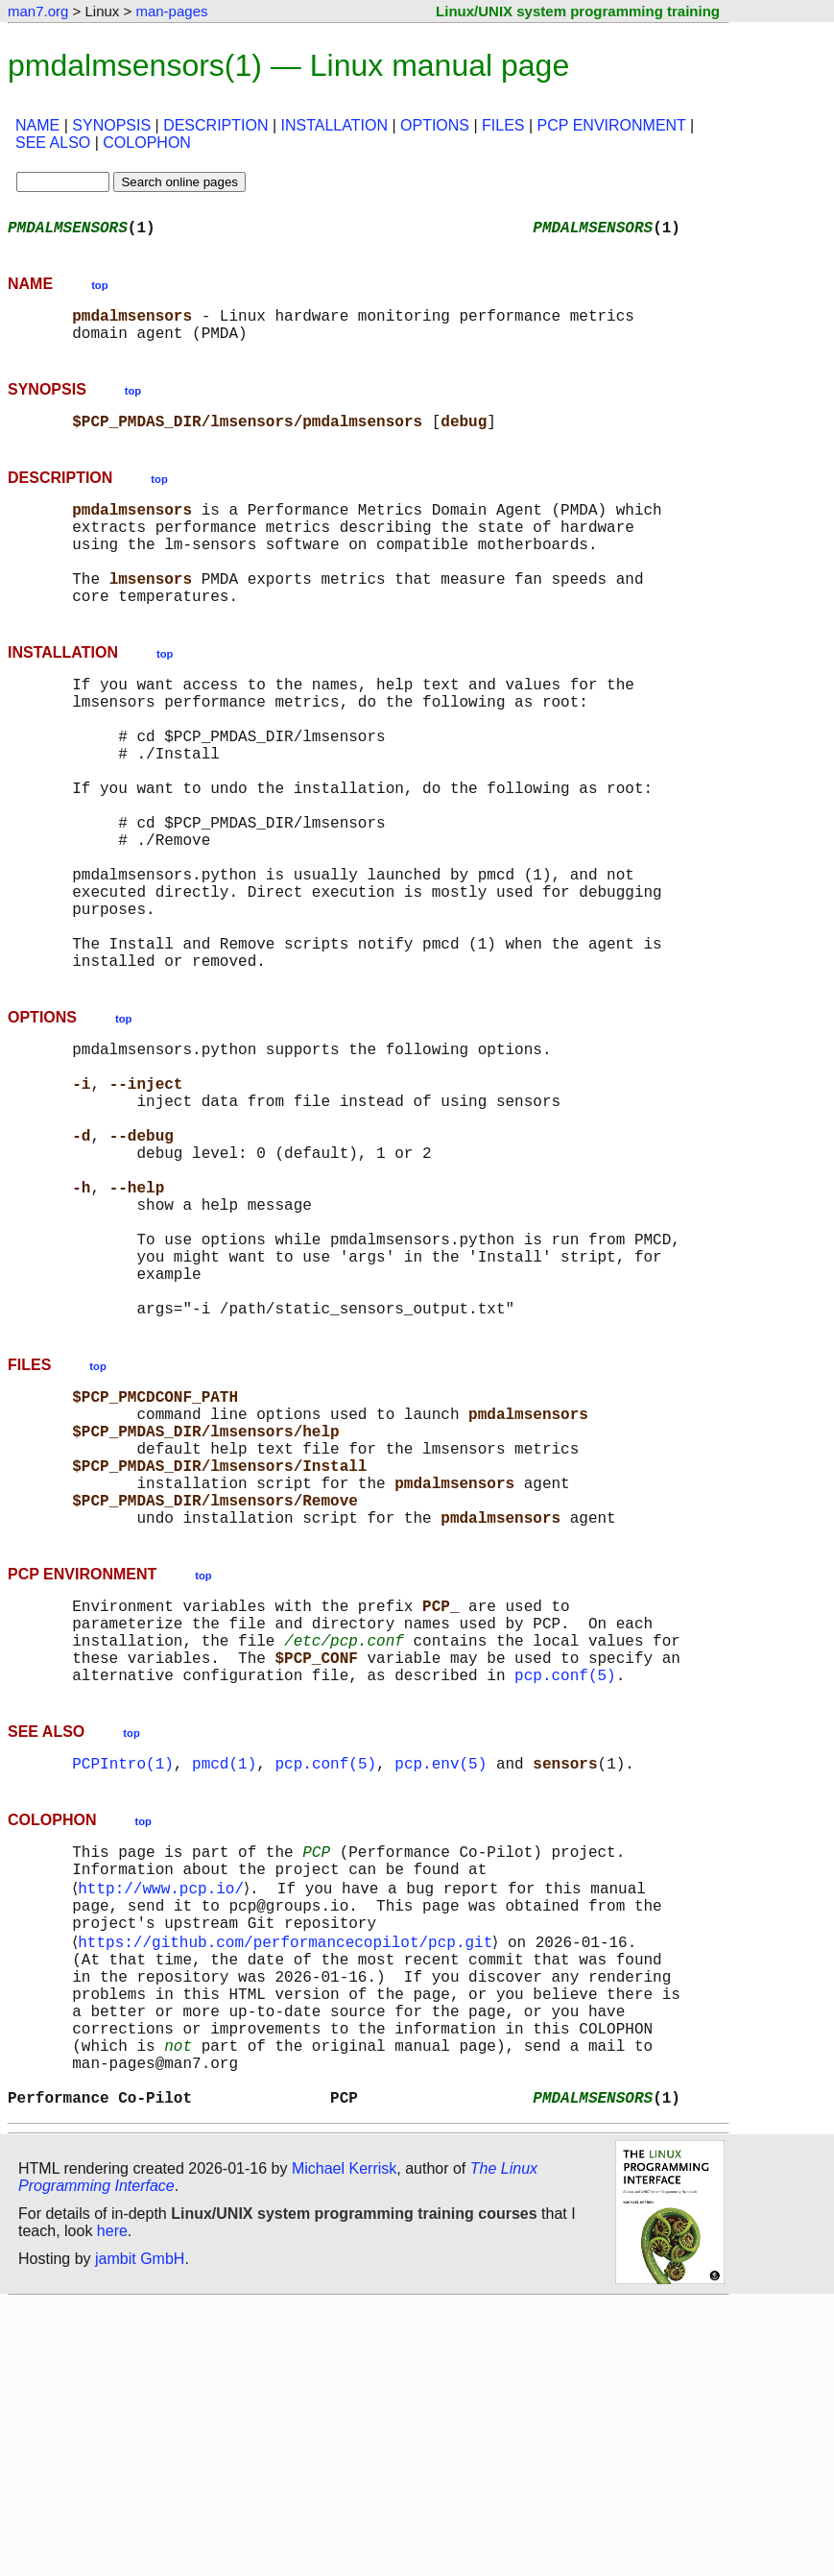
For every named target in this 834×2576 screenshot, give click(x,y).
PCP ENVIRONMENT (611, 125)
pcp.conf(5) (565, 1889)
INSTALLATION (334, 125)
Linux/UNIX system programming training (578, 11)
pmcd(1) (224, 1981)
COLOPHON (147, 142)
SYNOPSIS (111, 125)
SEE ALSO (52, 142)
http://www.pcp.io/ (165, 2116)
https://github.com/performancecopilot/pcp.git (289, 2179)
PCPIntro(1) (123, 1981)
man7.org (38, 11)
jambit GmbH (139, 2531)
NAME (37, 125)
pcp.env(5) (440, 1981)
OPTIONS (434, 125)
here (112, 2503)
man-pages (171, 11)
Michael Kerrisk (344, 2441)
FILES (503, 125)
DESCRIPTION (215, 125)
